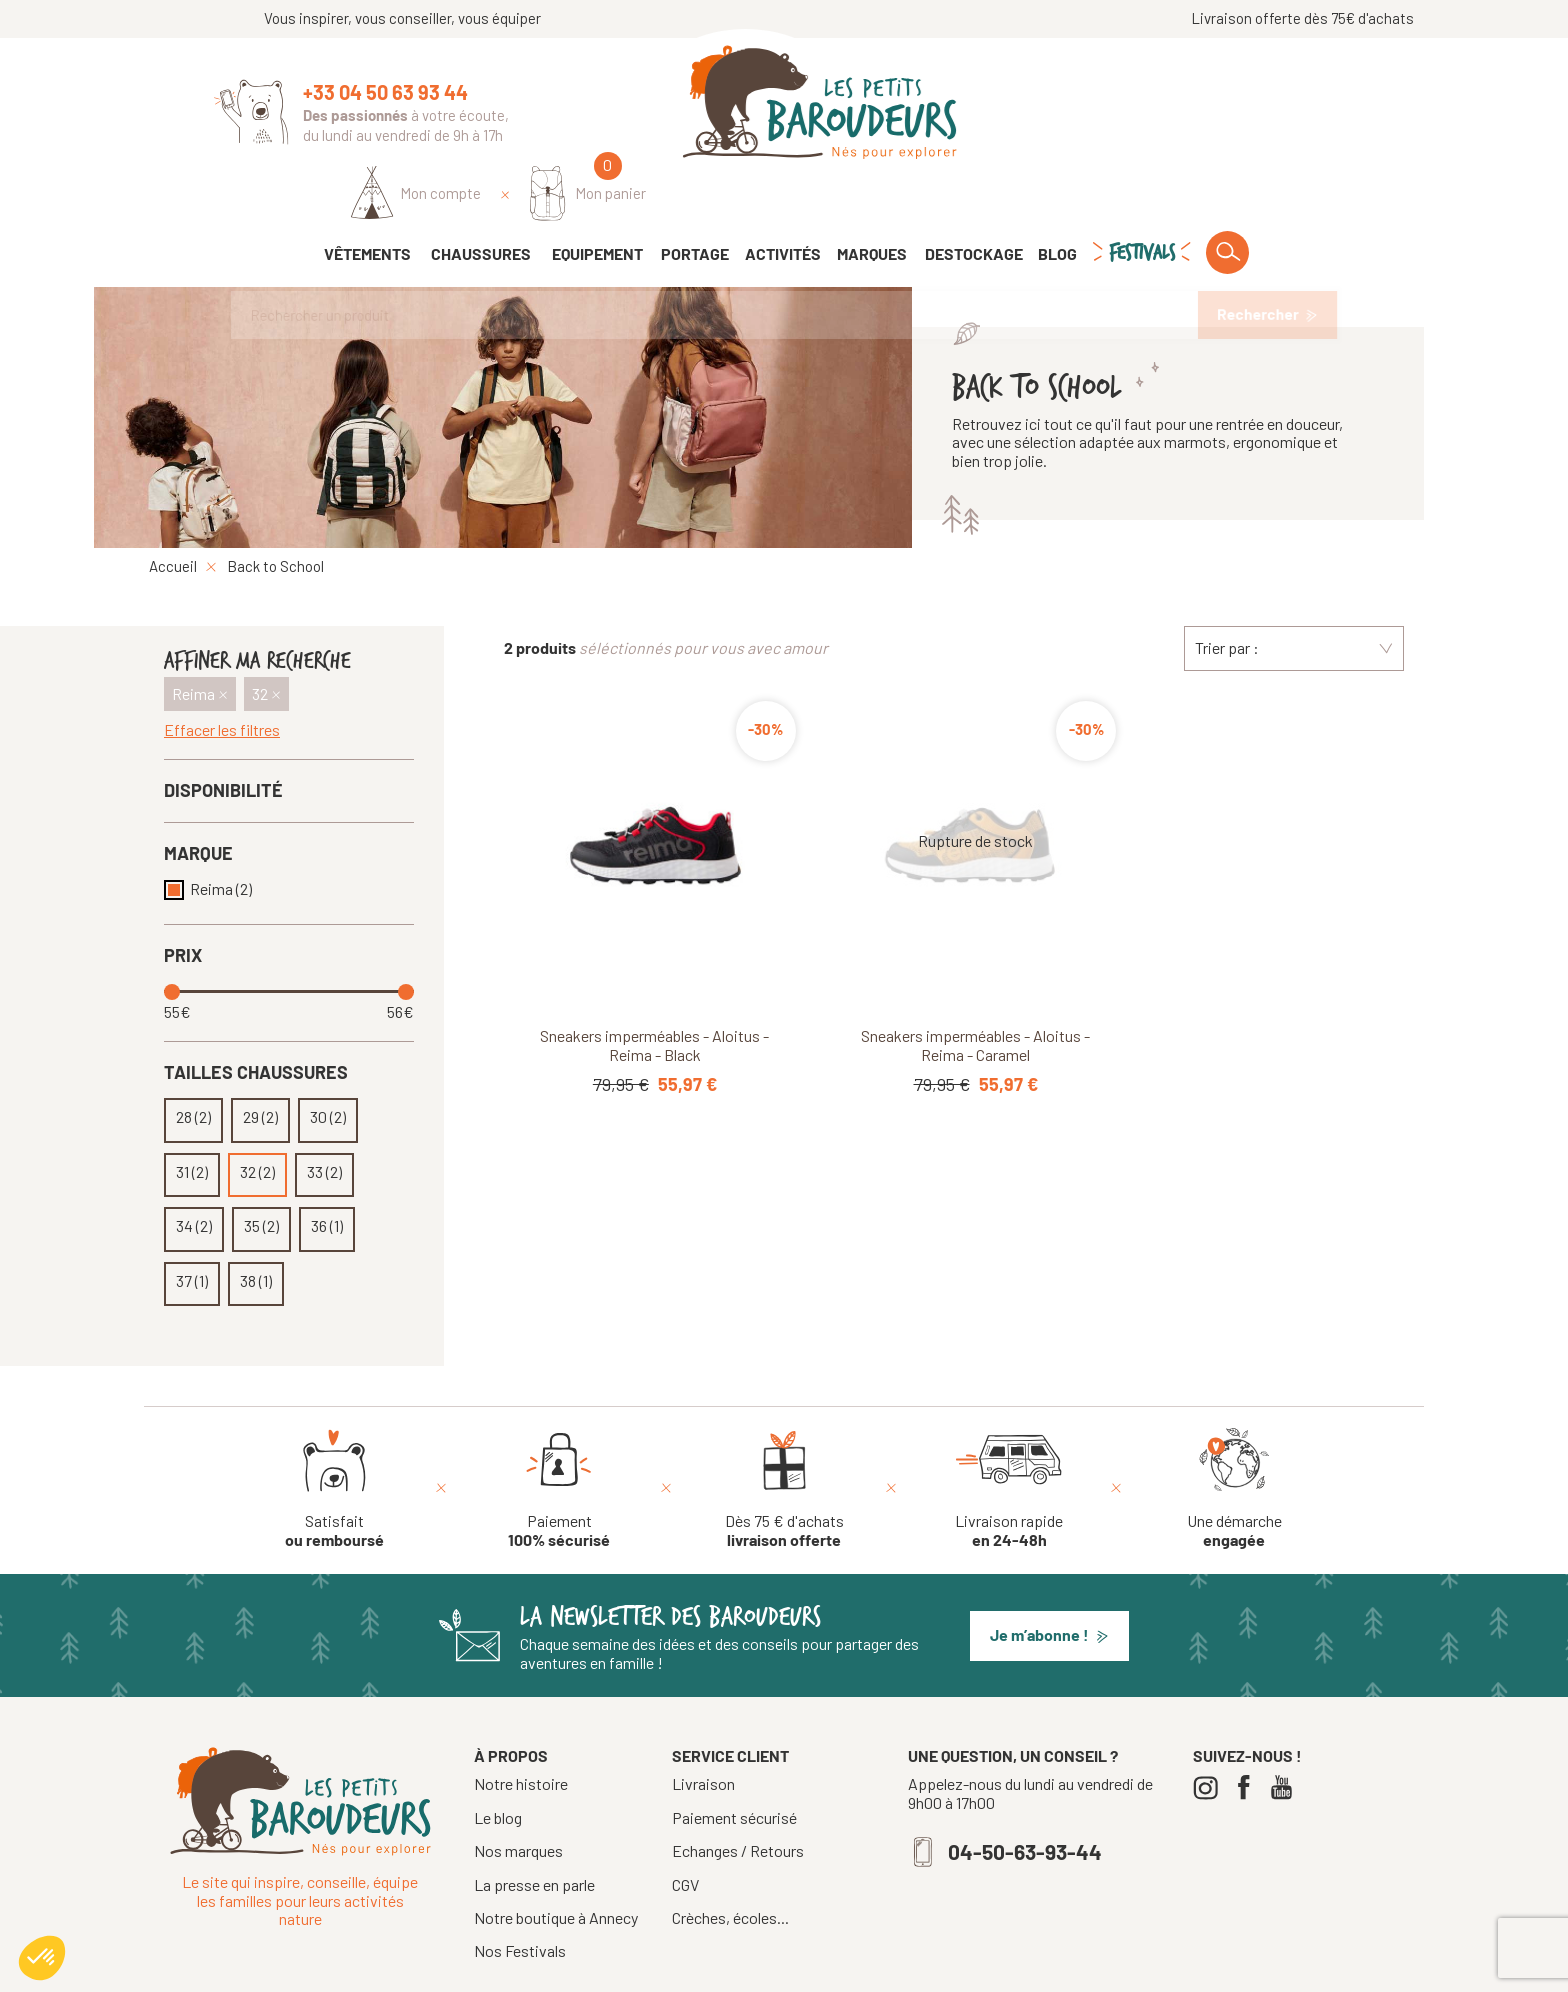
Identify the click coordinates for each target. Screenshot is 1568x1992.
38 (256, 1225)
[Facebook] (1248, 1731)
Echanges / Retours (738, 1795)
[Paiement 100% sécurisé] (559, 1432)
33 (324, 1116)
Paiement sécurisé (734, 1762)
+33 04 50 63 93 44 (385, 92)
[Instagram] (1210, 1731)
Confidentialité (957, 1969)
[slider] (174, 936)
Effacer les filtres (222, 674)
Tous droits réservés (711, 1969)
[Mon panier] (1295, 106)
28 (193, 1061)
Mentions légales (842, 1969)
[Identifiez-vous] (1123, 107)
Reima (221, 833)
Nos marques (518, 1794)
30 (328, 1061)
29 (260, 1061)
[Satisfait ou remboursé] (334, 1432)
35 (261, 1170)
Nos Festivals (520, 1894)
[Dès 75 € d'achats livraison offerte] (784, 1432)
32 (257, 1116)
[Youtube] (1286, 1731)
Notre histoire (521, 1727)
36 (327, 1170)
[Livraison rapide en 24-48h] (1009, 1432)
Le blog (498, 1761)
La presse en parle (534, 1828)
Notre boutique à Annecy (556, 1861)
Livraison (703, 1728)
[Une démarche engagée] (1234, 1432)
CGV (685, 1829)
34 (194, 1170)
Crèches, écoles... (730, 1862)
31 (192, 1116)
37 (192, 1225)
